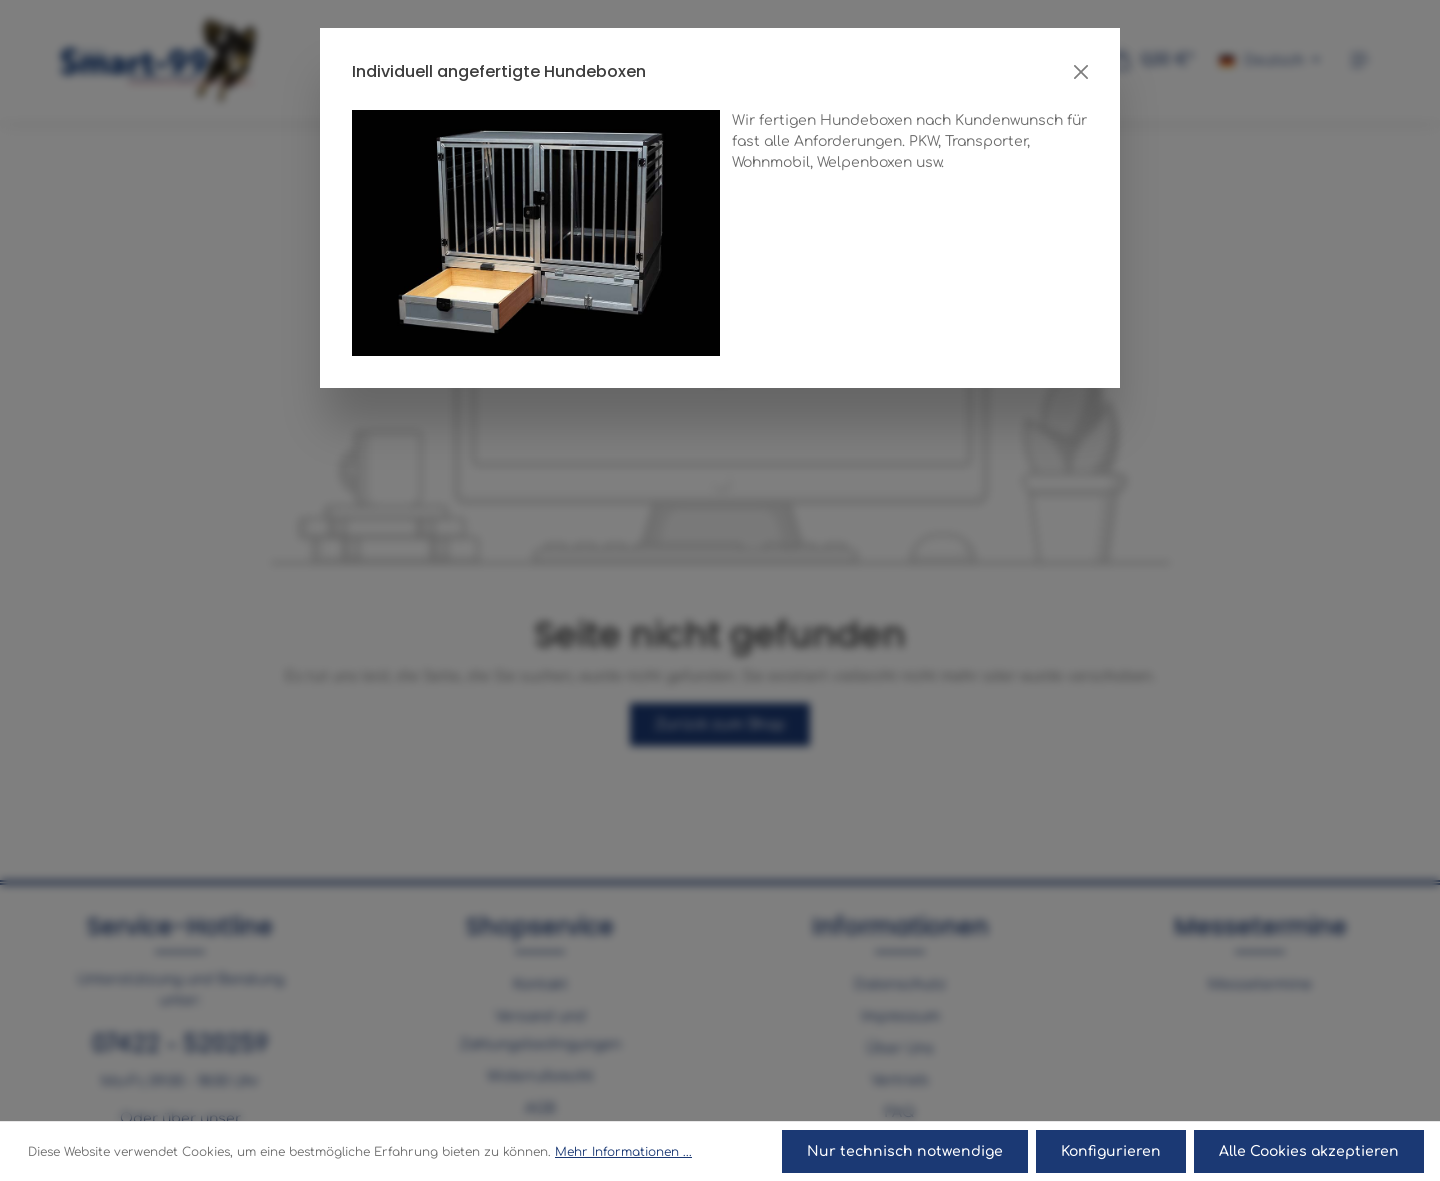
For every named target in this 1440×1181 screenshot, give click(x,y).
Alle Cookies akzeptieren (1309, 1151)
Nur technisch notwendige (905, 1151)
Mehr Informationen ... (623, 1152)
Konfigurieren (1111, 1151)
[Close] (1081, 72)
